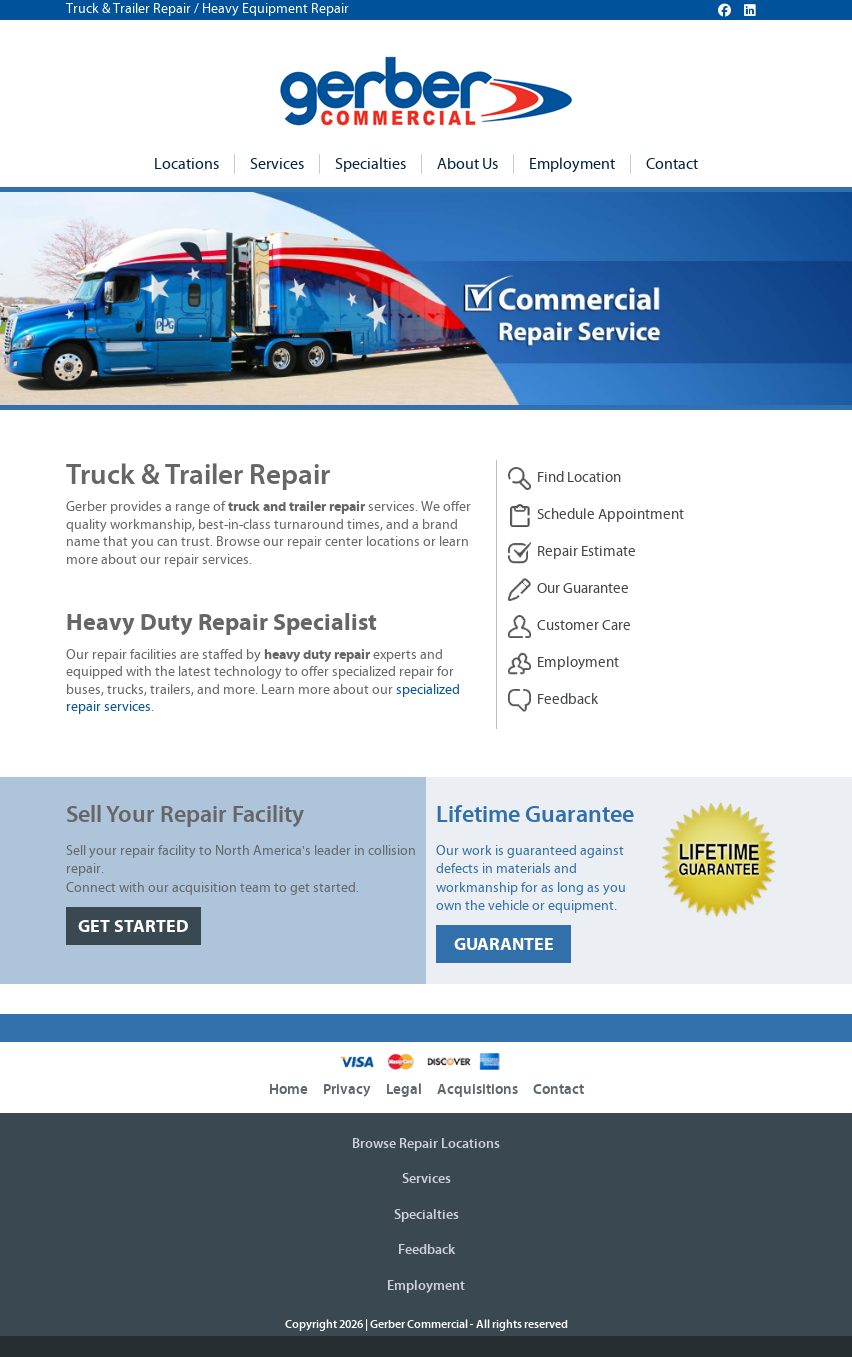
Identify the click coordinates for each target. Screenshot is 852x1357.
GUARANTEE (504, 944)
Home (288, 1089)
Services (277, 164)
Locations (186, 164)
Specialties (370, 164)
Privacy (347, 1089)
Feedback (552, 700)
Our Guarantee (568, 589)
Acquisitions (477, 1089)
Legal (404, 1089)
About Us (467, 164)
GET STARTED (133, 926)
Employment (572, 164)
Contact (672, 164)
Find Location (564, 478)
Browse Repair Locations (426, 1144)
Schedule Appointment (595, 515)
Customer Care (569, 626)
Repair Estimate (571, 552)
